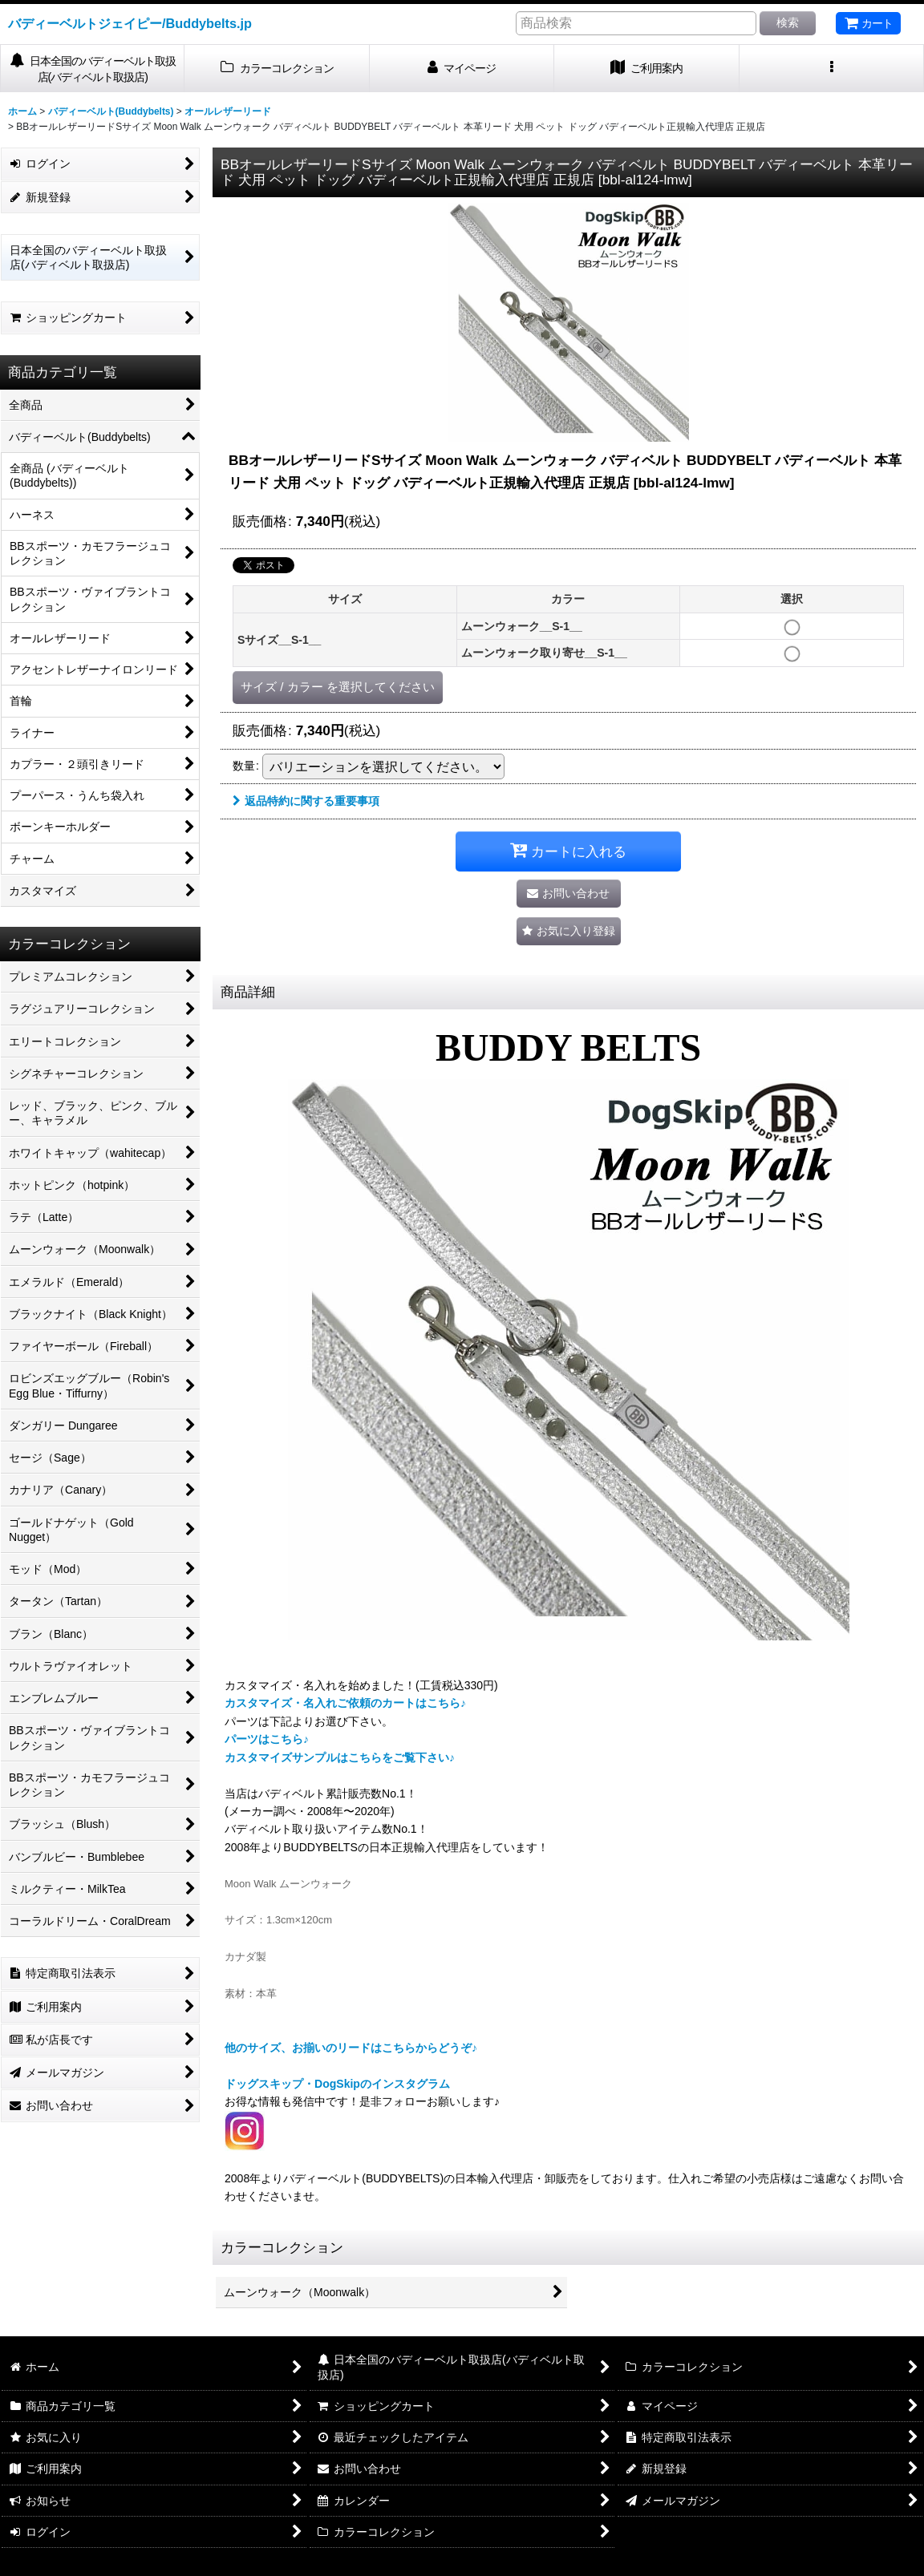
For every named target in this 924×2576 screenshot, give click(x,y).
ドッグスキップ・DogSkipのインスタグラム (337, 2083)
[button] (832, 68)
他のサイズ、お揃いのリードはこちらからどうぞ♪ (351, 2047)
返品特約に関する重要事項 (306, 801)
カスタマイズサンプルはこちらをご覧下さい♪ (340, 1757)
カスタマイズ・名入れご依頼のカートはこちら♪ (345, 1702)
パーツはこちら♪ (267, 1739)
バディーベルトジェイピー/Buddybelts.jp (130, 23)
